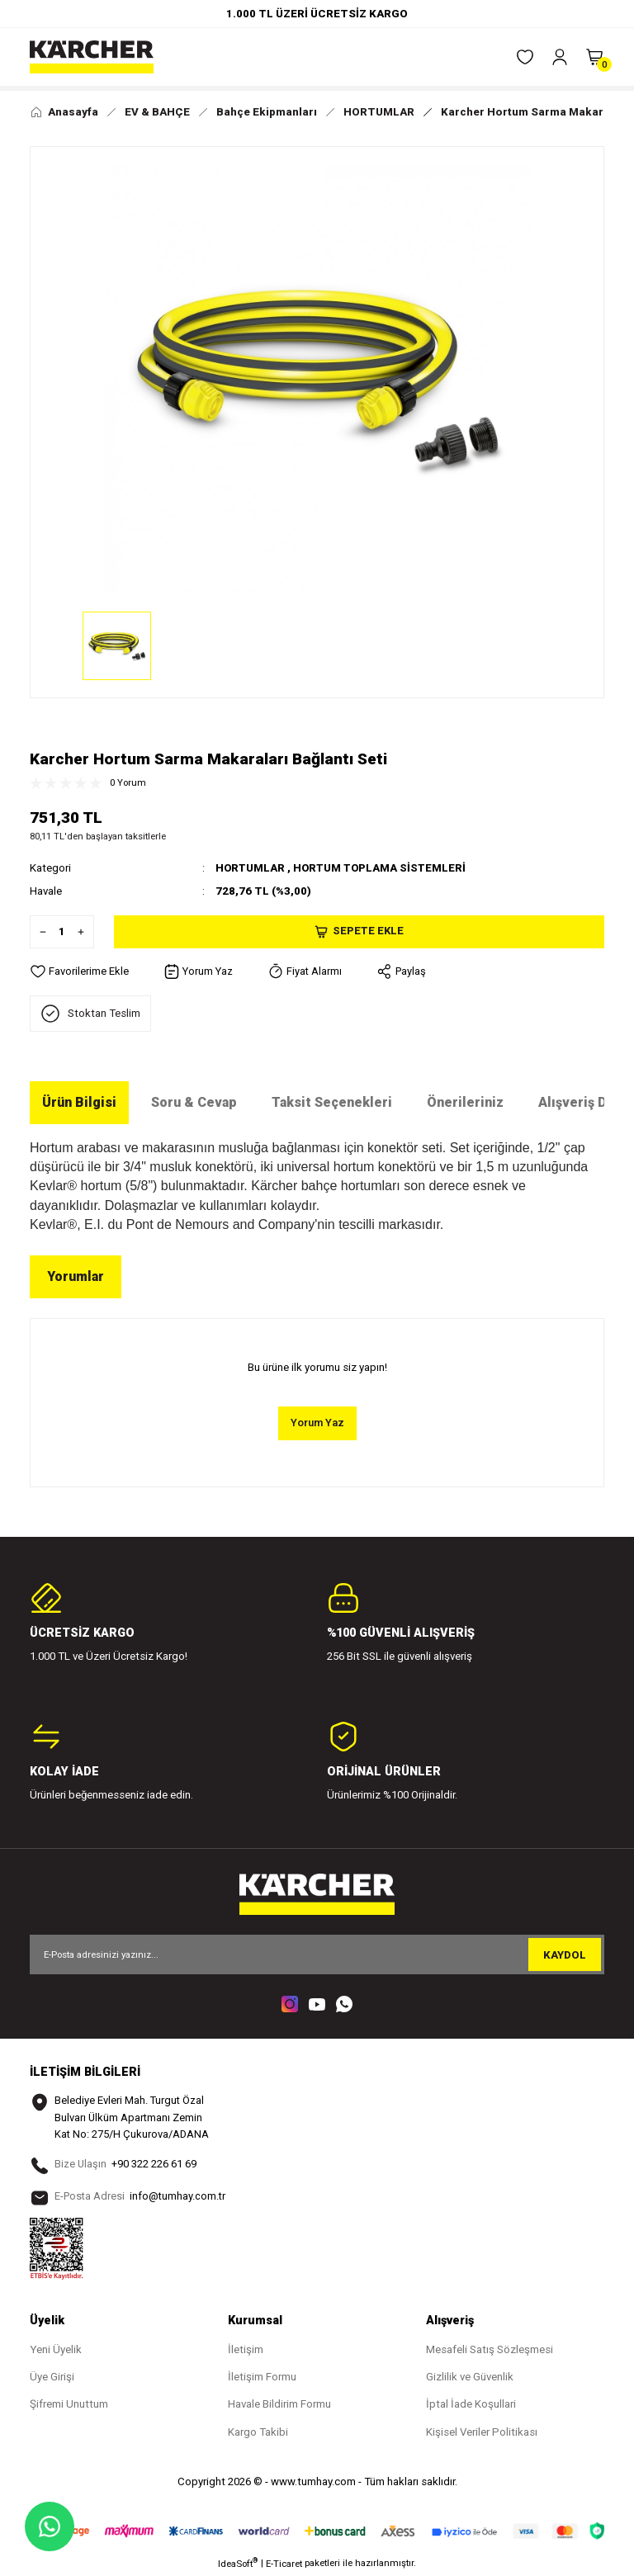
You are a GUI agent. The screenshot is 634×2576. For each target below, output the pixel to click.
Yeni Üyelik (56, 2350)
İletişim (245, 2350)
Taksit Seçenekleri (332, 1102)
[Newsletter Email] (317, 1954)
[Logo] (92, 56)
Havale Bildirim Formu (279, 2405)
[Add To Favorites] (79, 971)
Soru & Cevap (194, 1102)
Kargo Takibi (258, 2433)
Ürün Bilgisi (79, 1102)
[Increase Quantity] (85, 931)
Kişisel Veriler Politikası (481, 2433)
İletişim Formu (262, 2377)
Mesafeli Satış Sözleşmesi (489, 2350)
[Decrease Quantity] (39, 931)
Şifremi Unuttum (69, 2405)
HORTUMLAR (250, 868)
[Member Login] (560, 57)
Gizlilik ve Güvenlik (469, 2377)
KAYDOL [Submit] (564, 1955)
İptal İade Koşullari (471, 2405)
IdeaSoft (238, 2564)
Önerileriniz (465, 1102)
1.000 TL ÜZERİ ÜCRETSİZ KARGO (317, 13)
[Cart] (594, 57)
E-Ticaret (284, 2564)
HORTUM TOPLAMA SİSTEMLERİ (383, 868)
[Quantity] (62, 931)
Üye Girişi (52, 2377)
